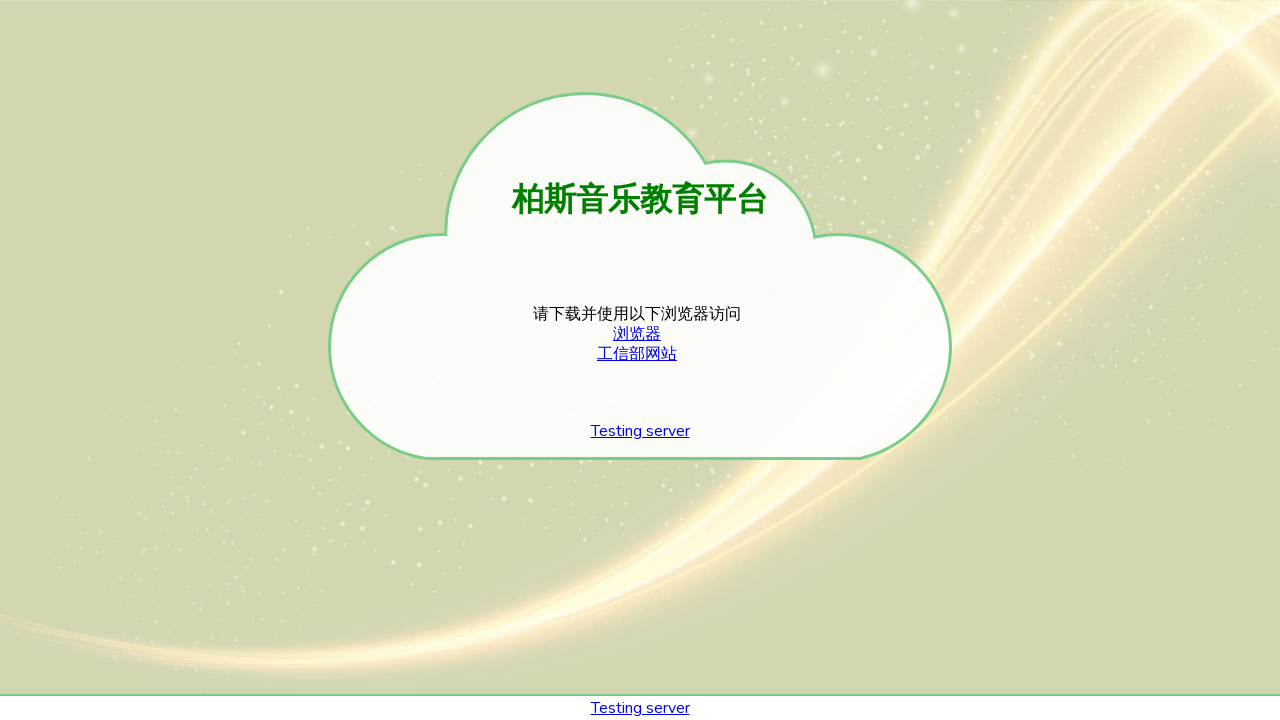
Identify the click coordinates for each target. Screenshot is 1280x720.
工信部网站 (637, 354)
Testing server (640, 431)
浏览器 (637, 334)
